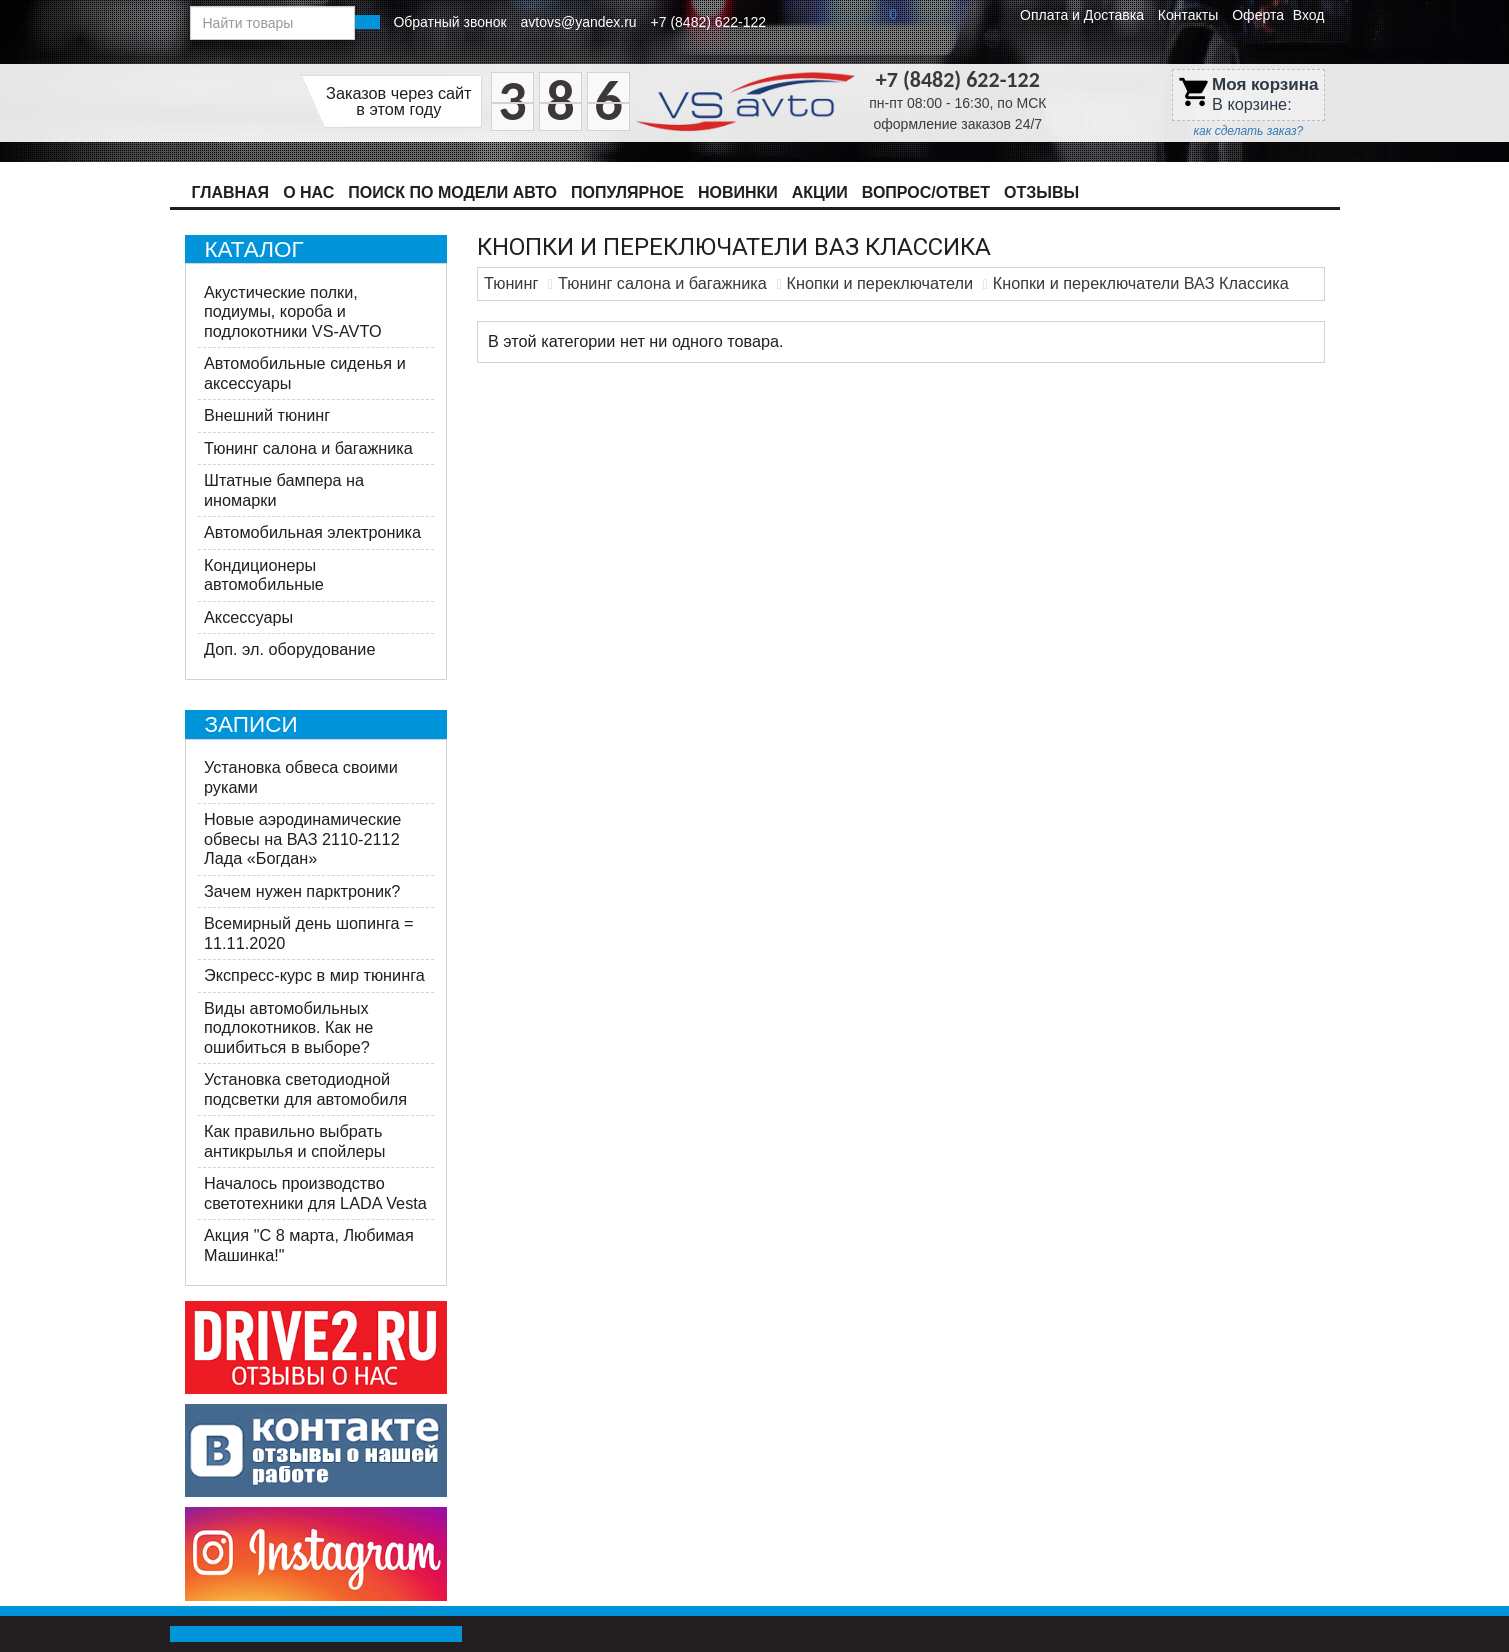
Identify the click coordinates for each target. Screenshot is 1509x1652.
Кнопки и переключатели (880, 283)
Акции (820, 192)
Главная (231, 192)
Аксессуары (248, 617)
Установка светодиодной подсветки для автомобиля (305, 1089)
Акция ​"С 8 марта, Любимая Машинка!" (309, 1245)
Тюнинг (511, 283)
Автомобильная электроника (312, 532)
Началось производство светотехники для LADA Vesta (315, 1193)
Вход (1309, 15)
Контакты (1188, 15)
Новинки (738, 192)
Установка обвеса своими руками (301, 777)
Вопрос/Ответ (926, 192)
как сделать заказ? (1248, 131)
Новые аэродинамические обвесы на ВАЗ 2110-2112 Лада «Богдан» (302, 838)
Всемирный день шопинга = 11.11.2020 (309, 933)
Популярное (627, 192)
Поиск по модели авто (452, 192)
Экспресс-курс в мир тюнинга (314, 975)
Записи (251, 724)
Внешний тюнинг (267, 415)
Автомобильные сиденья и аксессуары (305, 373)
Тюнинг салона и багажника (308, 448)
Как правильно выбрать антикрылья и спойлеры (295, 1141)
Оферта (1258, 15)
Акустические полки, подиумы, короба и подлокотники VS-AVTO (293, 311)
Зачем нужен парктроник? (302, 891)
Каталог (254, 249)
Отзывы (1041, 192)
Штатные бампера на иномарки (284, 490)
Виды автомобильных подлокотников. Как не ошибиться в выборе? (288, 1027)
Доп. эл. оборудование (289, 649)
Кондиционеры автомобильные (264, 575)
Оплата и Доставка (1082, 15)
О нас (308, 192)
